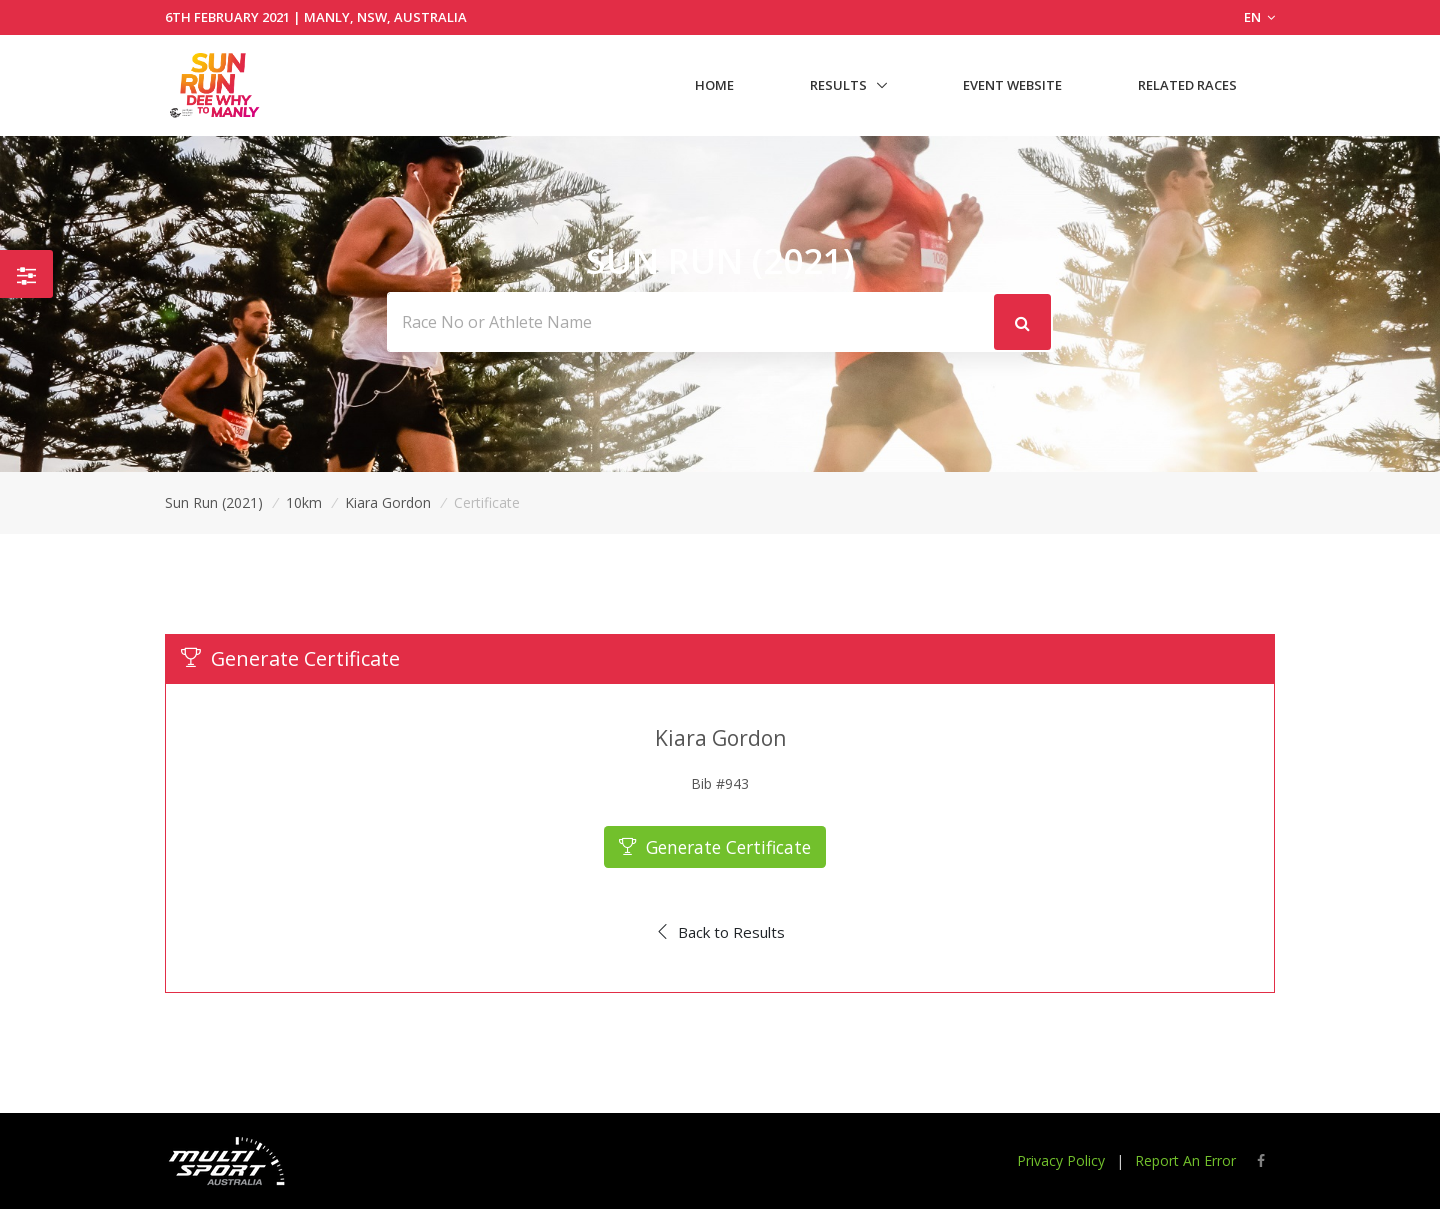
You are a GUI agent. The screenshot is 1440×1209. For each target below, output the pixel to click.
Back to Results (720, 932)
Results (838, 85)
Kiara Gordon (388, 502)
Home (714, 85)
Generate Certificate (715, 847)
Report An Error (1185, 1160)
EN (1259, 17)
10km (304, 502)
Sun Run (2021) (214, 502)
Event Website (1012, 85)
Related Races (1187, 85)
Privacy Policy (1061, 1160)
